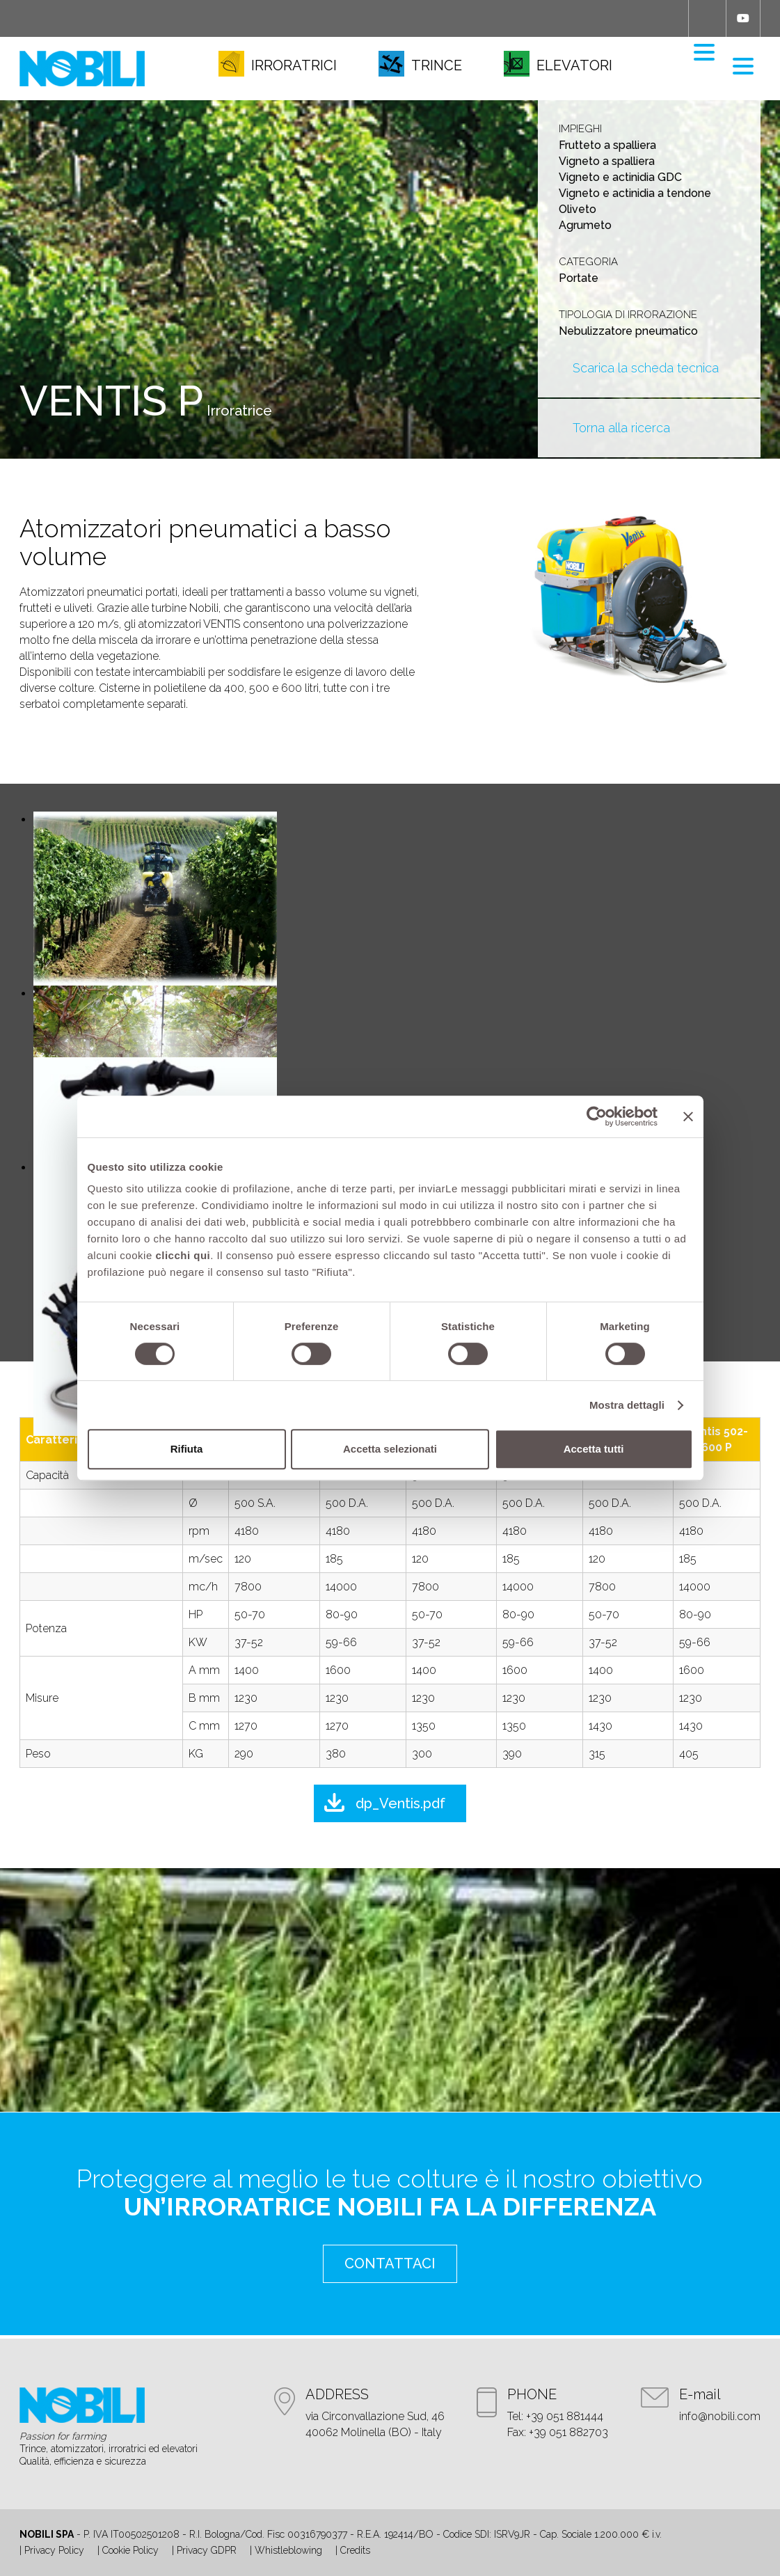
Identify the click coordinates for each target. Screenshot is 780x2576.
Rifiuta (186, 1449)
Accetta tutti (594, 1449)
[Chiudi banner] (688, 1116)
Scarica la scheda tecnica (646, 368)
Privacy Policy (54, 2550)
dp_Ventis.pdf (400, 1803)
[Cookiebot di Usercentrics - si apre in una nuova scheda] (597, 1116)
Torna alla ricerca (621, 427)
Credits (355, 2550)
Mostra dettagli (626, 1405)
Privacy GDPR (207, 2550)
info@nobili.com (720, 2416)
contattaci (390, 2263)
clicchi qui (182, 1255)
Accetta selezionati (390, 1449)
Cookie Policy (130, 2550)
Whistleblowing (288, 2550)
